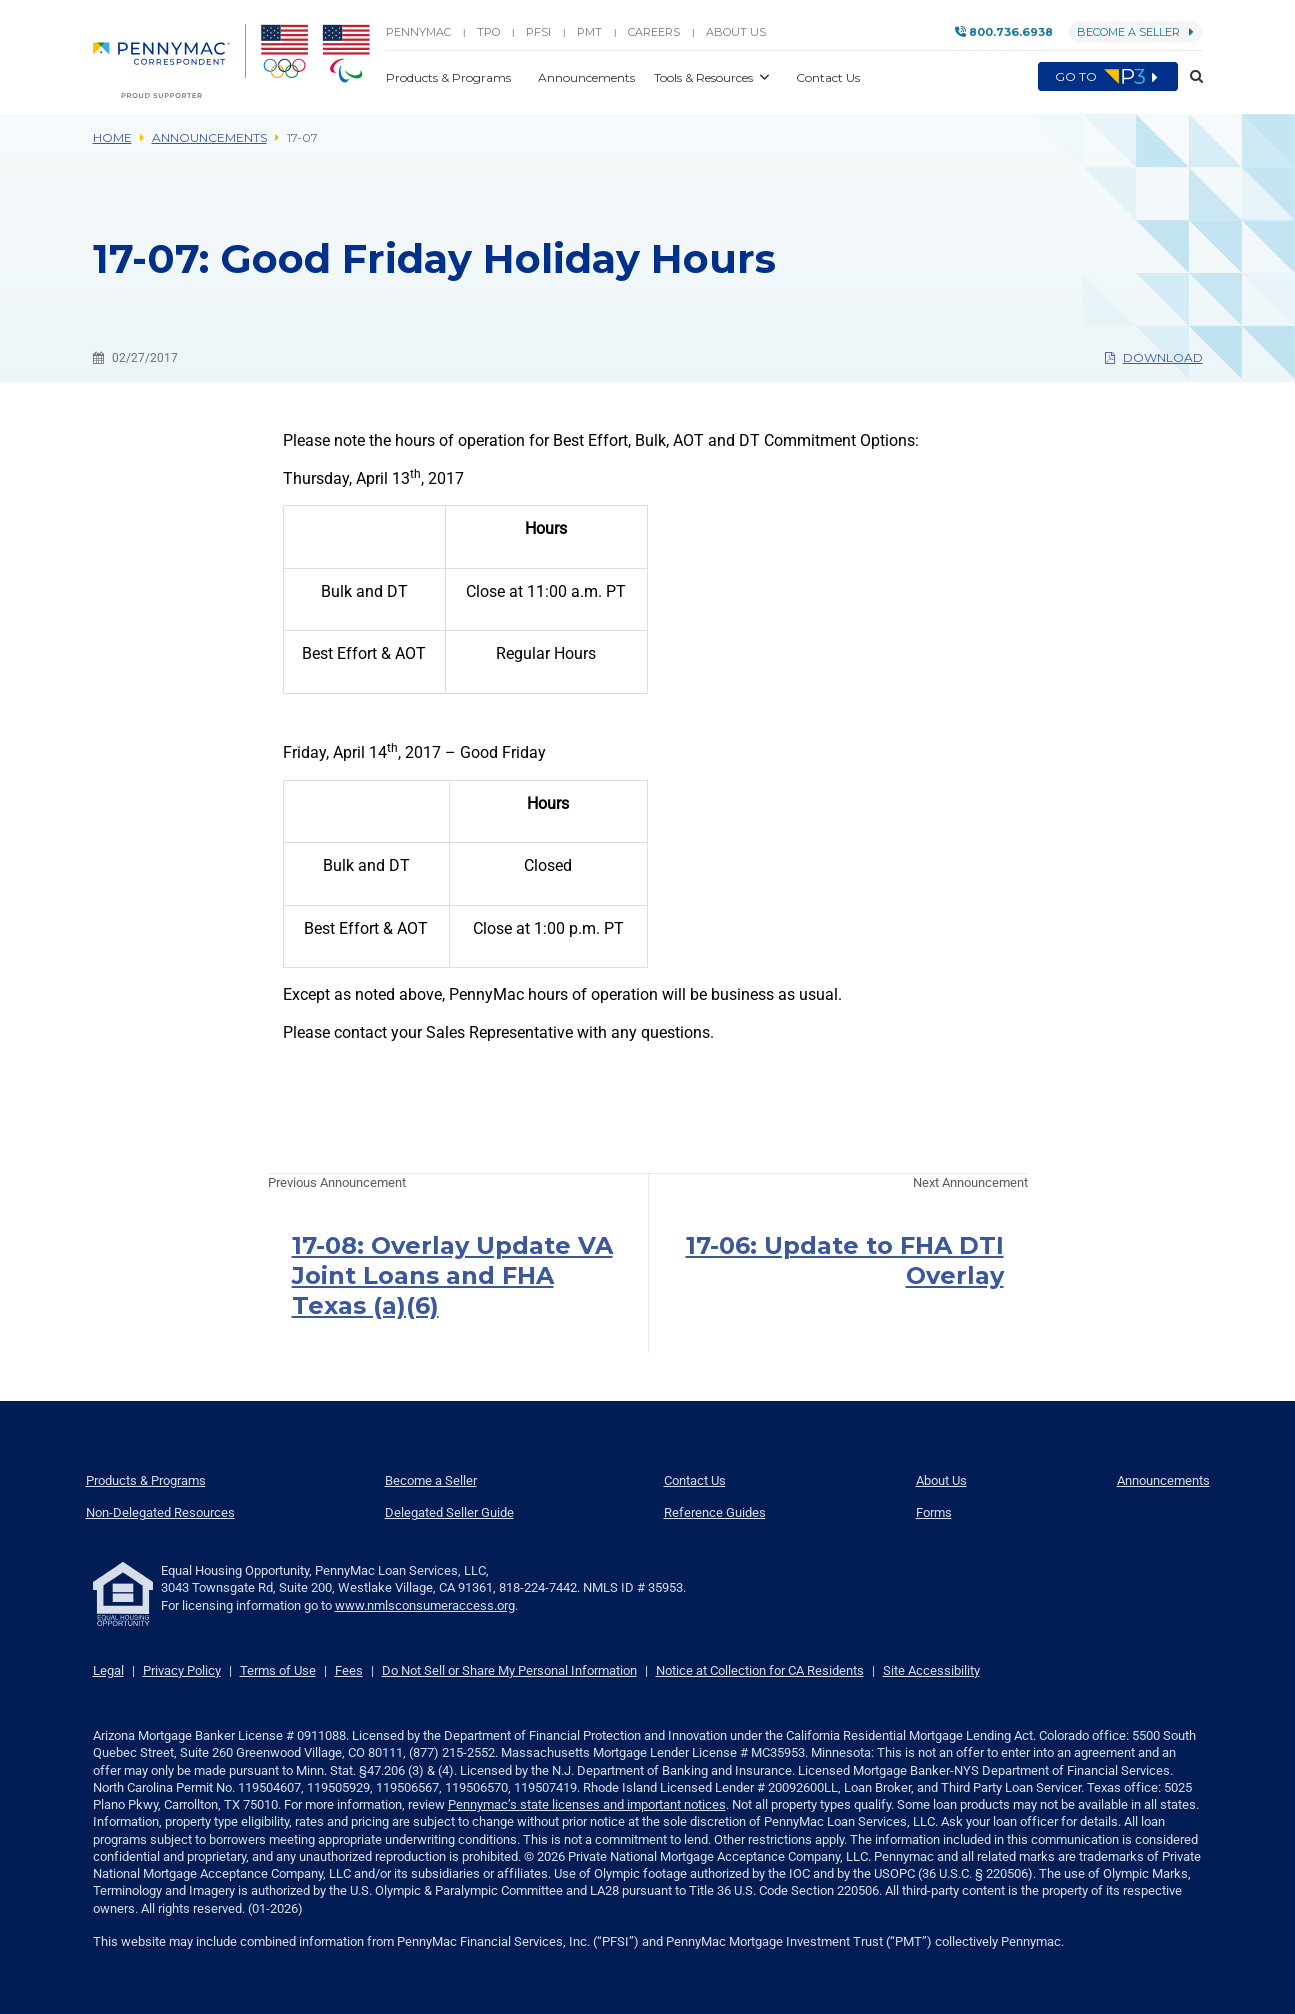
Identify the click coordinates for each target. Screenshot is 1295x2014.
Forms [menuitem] (934, 1512)
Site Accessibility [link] (931, 1670)
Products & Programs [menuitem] (146, 1480)
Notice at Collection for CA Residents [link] (760, 1670)
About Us (736, 32)
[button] (1190, 77)
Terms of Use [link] (278, 1670)
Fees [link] (349, 1670)
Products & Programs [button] (450, 77)
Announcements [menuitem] (1163, 1480)
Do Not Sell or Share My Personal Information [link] (509, 1670)
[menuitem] (169, 61)
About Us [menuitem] (941, 1480)
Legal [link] (108, 1670)
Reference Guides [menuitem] (715, 1512)
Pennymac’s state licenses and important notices (587, 1804)
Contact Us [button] (828, 77)
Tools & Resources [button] (705, 77)
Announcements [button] (588, 77)
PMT (589, 32)
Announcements (209, 137)
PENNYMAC (418, 32)
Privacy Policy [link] (182, 1670)
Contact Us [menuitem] (695, 1480)
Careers (654, 32)
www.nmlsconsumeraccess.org (425, 1605)
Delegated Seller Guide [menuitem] (449, 1512)
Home (112, 137)
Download (1154, 357)
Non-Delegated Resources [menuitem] (160, 1512)
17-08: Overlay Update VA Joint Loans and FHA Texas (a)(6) (452, 1275)
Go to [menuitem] (1108, 77)
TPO (488, 32)
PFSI (538, 32)
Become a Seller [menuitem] (431, 1480)
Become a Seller (1135, 32)
